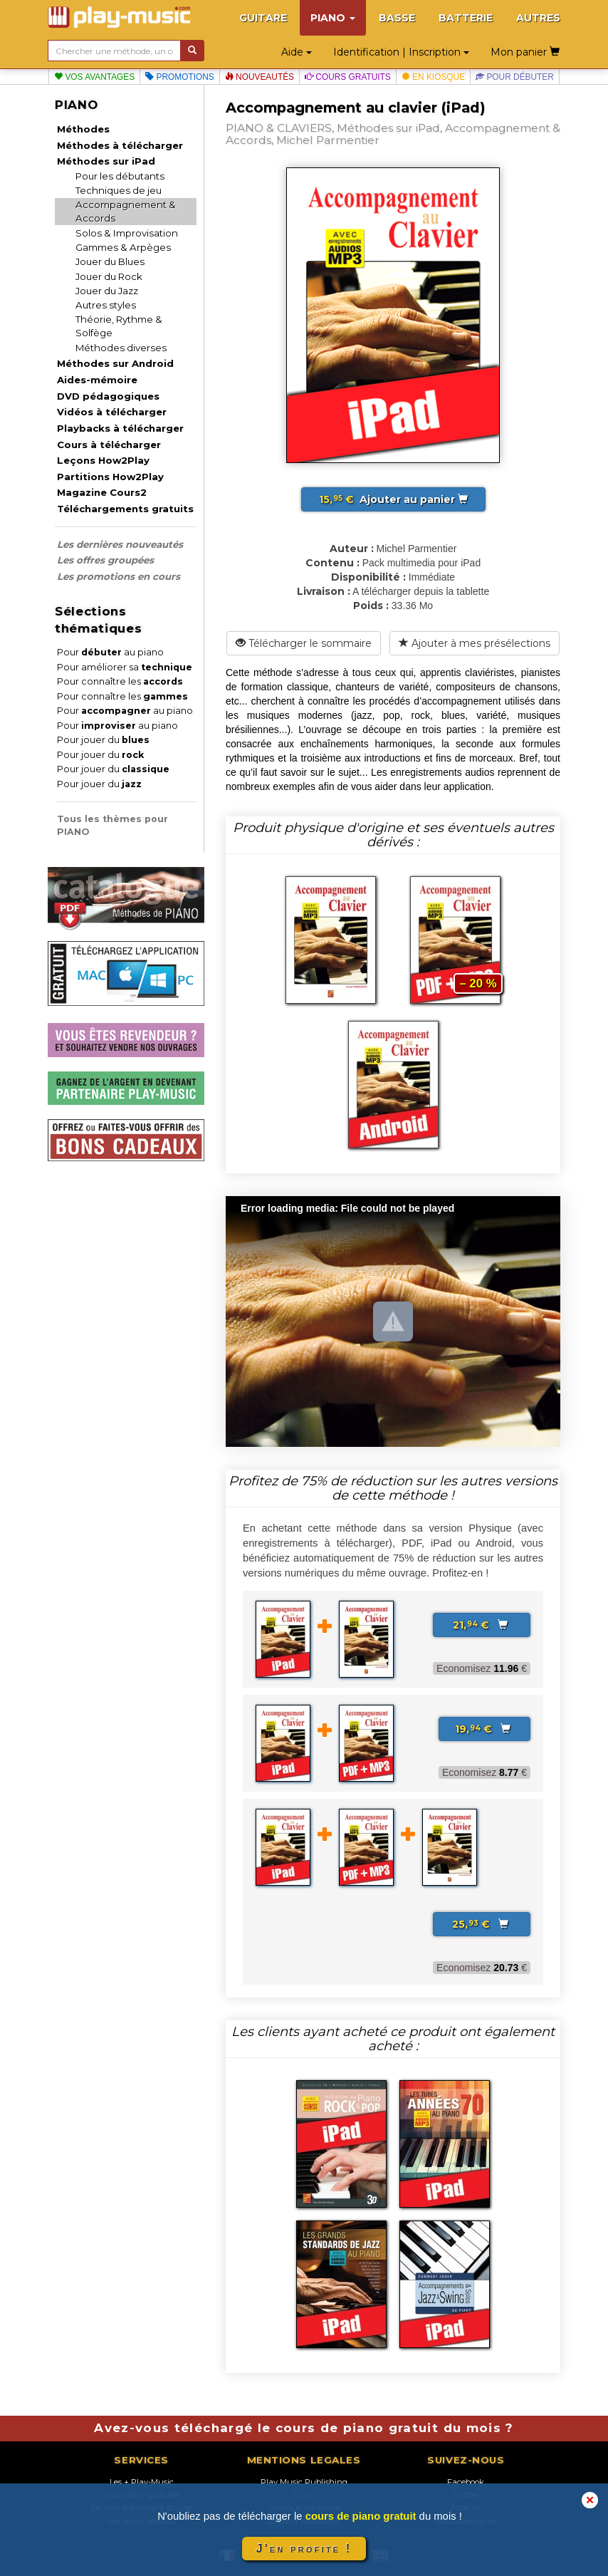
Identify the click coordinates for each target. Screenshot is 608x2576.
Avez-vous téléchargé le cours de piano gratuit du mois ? (303, 2428)
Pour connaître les (120, 681)
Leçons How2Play (103, 460)
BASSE (397, 17)
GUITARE (263, 17)
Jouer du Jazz (106, 290)
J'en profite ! (304, 2549)
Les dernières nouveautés (120, 544)
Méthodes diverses (121, 347)
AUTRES (538, 17)
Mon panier (525, 52)
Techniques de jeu (118, 190)
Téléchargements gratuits (125, 508)
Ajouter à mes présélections (474, 643)
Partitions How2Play (110, 476)
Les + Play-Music (142, 2482)
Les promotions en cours (118, 576)
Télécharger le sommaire (304, 643)
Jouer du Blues (110, 261)
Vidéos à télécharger (112, 411)
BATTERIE (466, 17)
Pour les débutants (119, 176)
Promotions (179, 77)
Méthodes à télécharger (120, 145)
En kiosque (433, 77)
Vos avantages (94, 77)
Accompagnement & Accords (125, 211)
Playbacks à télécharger (120, 428)
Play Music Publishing (304, 2482)
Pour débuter (515, 77)
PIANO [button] (332, 17)
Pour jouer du (103, 739)
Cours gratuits (348, 77)
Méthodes (83, 129)
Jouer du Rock (108, 276)
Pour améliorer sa (124, 667)
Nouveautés (259, 77)
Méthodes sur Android (115, 363)
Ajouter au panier (393, 499)
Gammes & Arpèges (123, 247)
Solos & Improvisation (126, 233)
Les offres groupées (105, 560)
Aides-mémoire (97, 379)
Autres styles (105, 305)
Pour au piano (110, 652)
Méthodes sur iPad (106, 161)
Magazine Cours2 (102, 492)
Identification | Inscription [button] (401, 52)
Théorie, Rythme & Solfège (118, 325)
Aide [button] (296, 52)
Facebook (465, 2482)
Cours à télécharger (109, 444)
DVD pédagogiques (108, 396)
